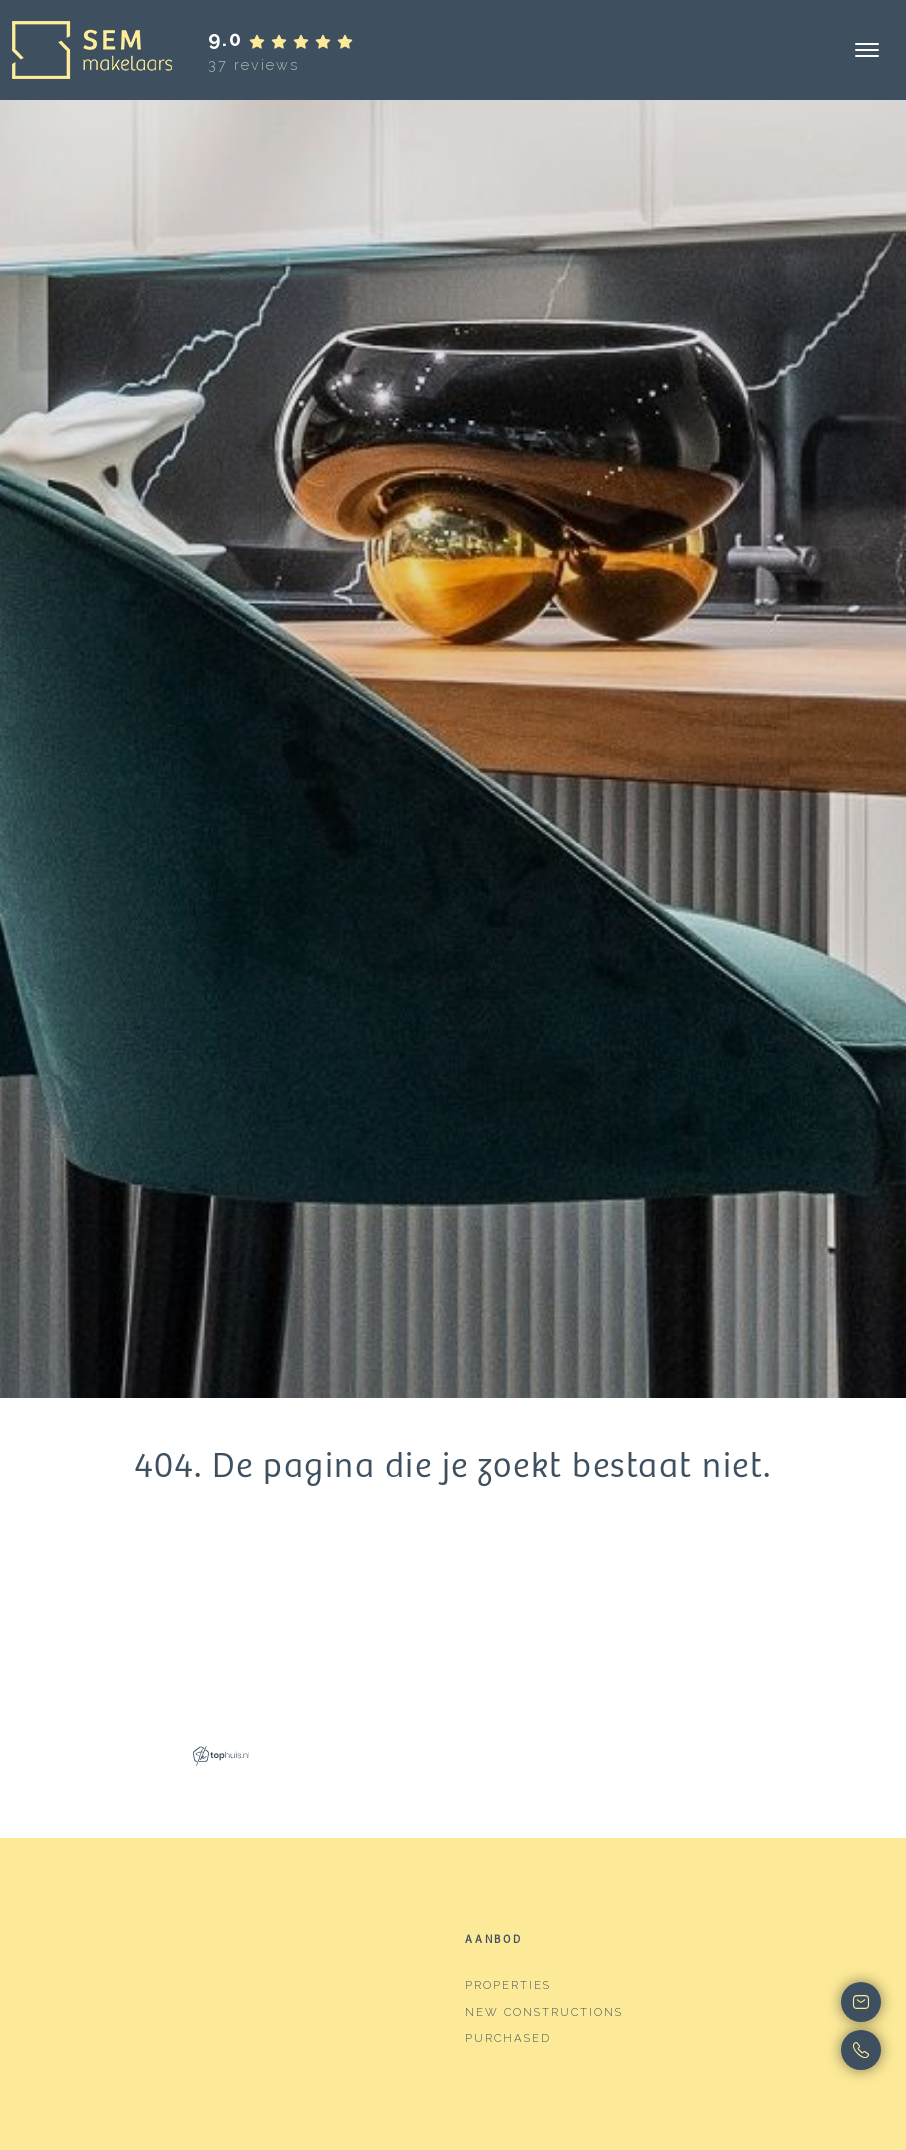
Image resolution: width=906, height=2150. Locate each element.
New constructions (544, 2012)
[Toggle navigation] (866, 50)
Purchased (508, 2038)
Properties (508, 1985)
